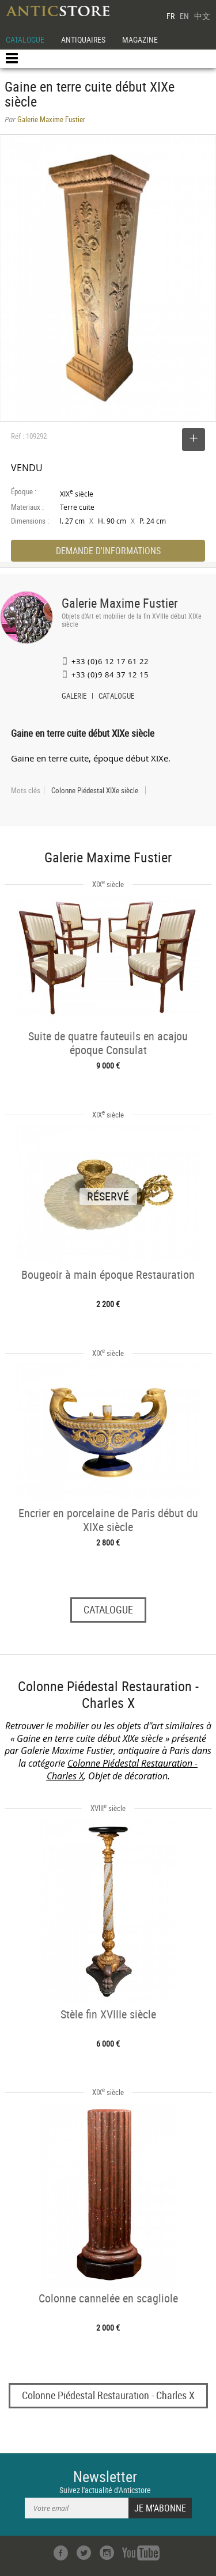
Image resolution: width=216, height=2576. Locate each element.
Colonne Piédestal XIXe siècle (94, 790)
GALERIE (74, 697)
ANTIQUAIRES (83, 39)
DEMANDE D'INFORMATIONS (108, 550)
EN (184, 15)
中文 (202, 15)
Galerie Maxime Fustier (120, 602)
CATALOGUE (25, 39)
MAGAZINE (140, 39)
